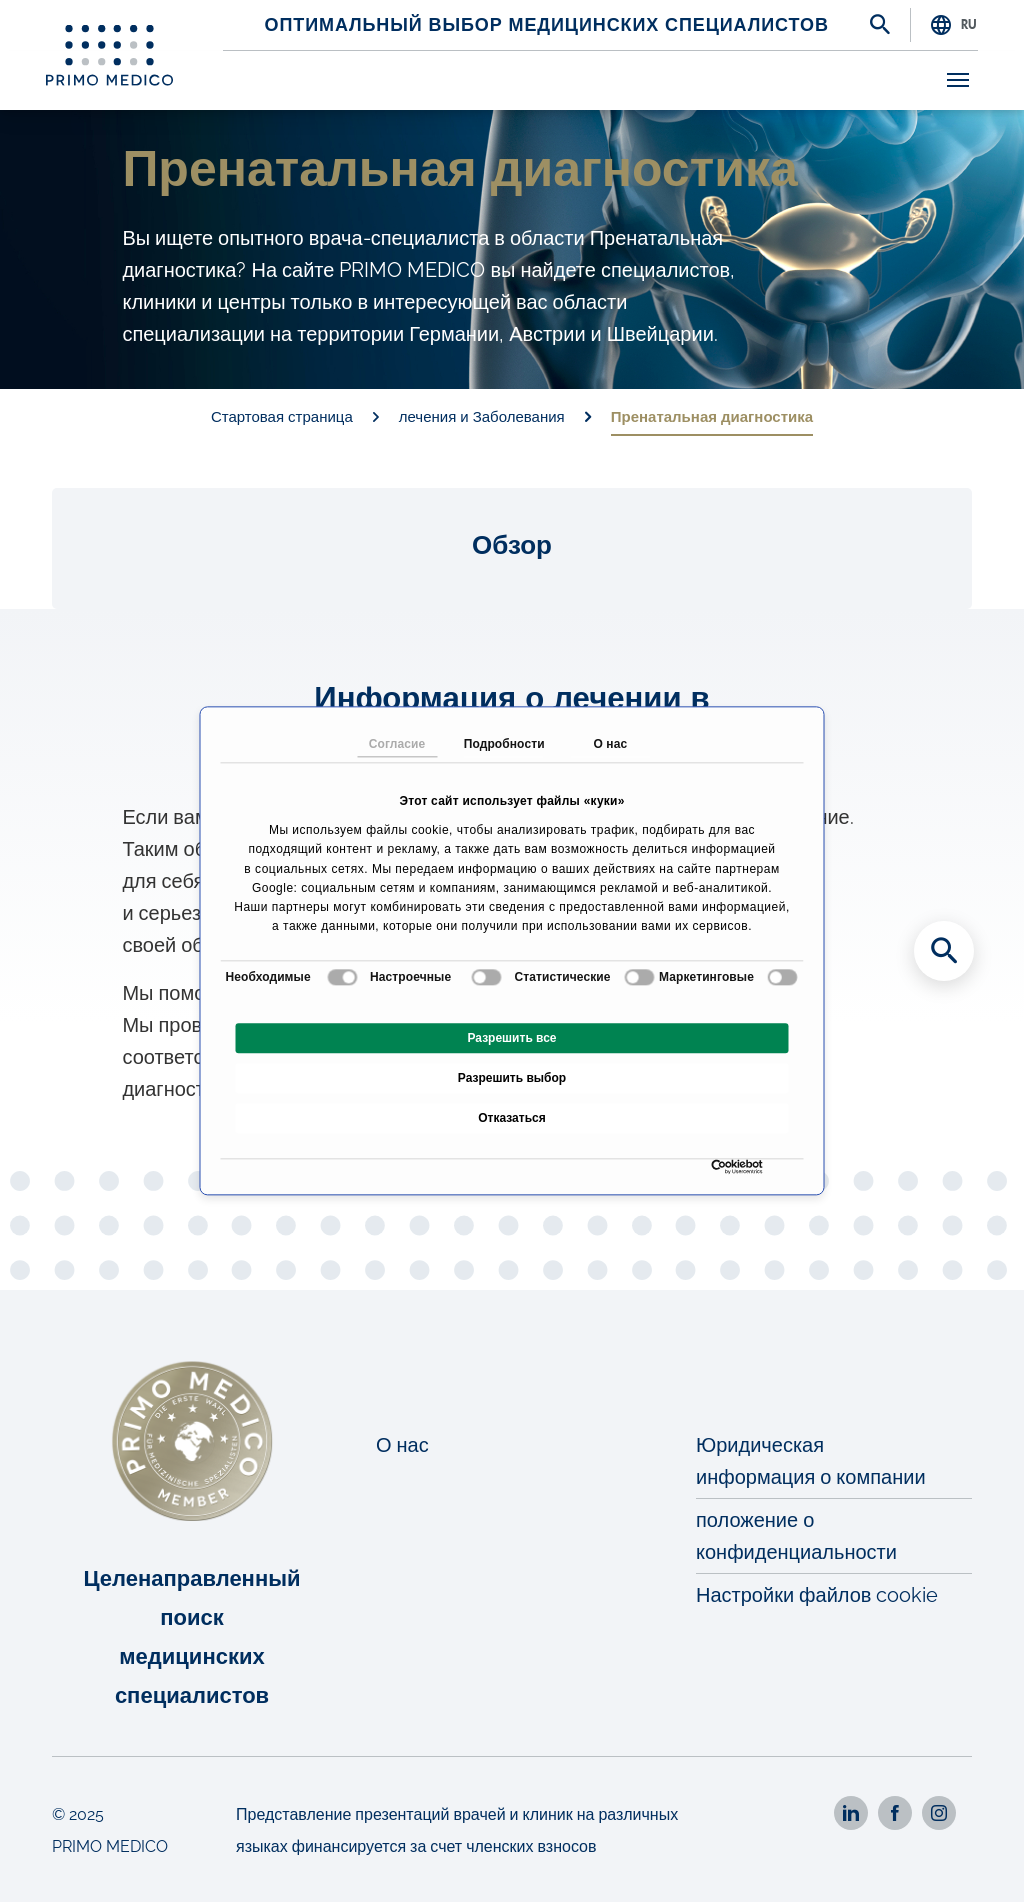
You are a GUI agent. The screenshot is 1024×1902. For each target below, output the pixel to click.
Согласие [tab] (397, 744)
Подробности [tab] (504, 744)
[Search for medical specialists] (944, 951)
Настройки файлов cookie (817, 1595)
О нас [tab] (610, 744)
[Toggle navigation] (958, 80)
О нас (402, 1445)
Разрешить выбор (512, 1079)
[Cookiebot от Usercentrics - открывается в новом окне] (716, 1167)
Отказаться (511, 1119)
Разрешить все (511, 1039)
